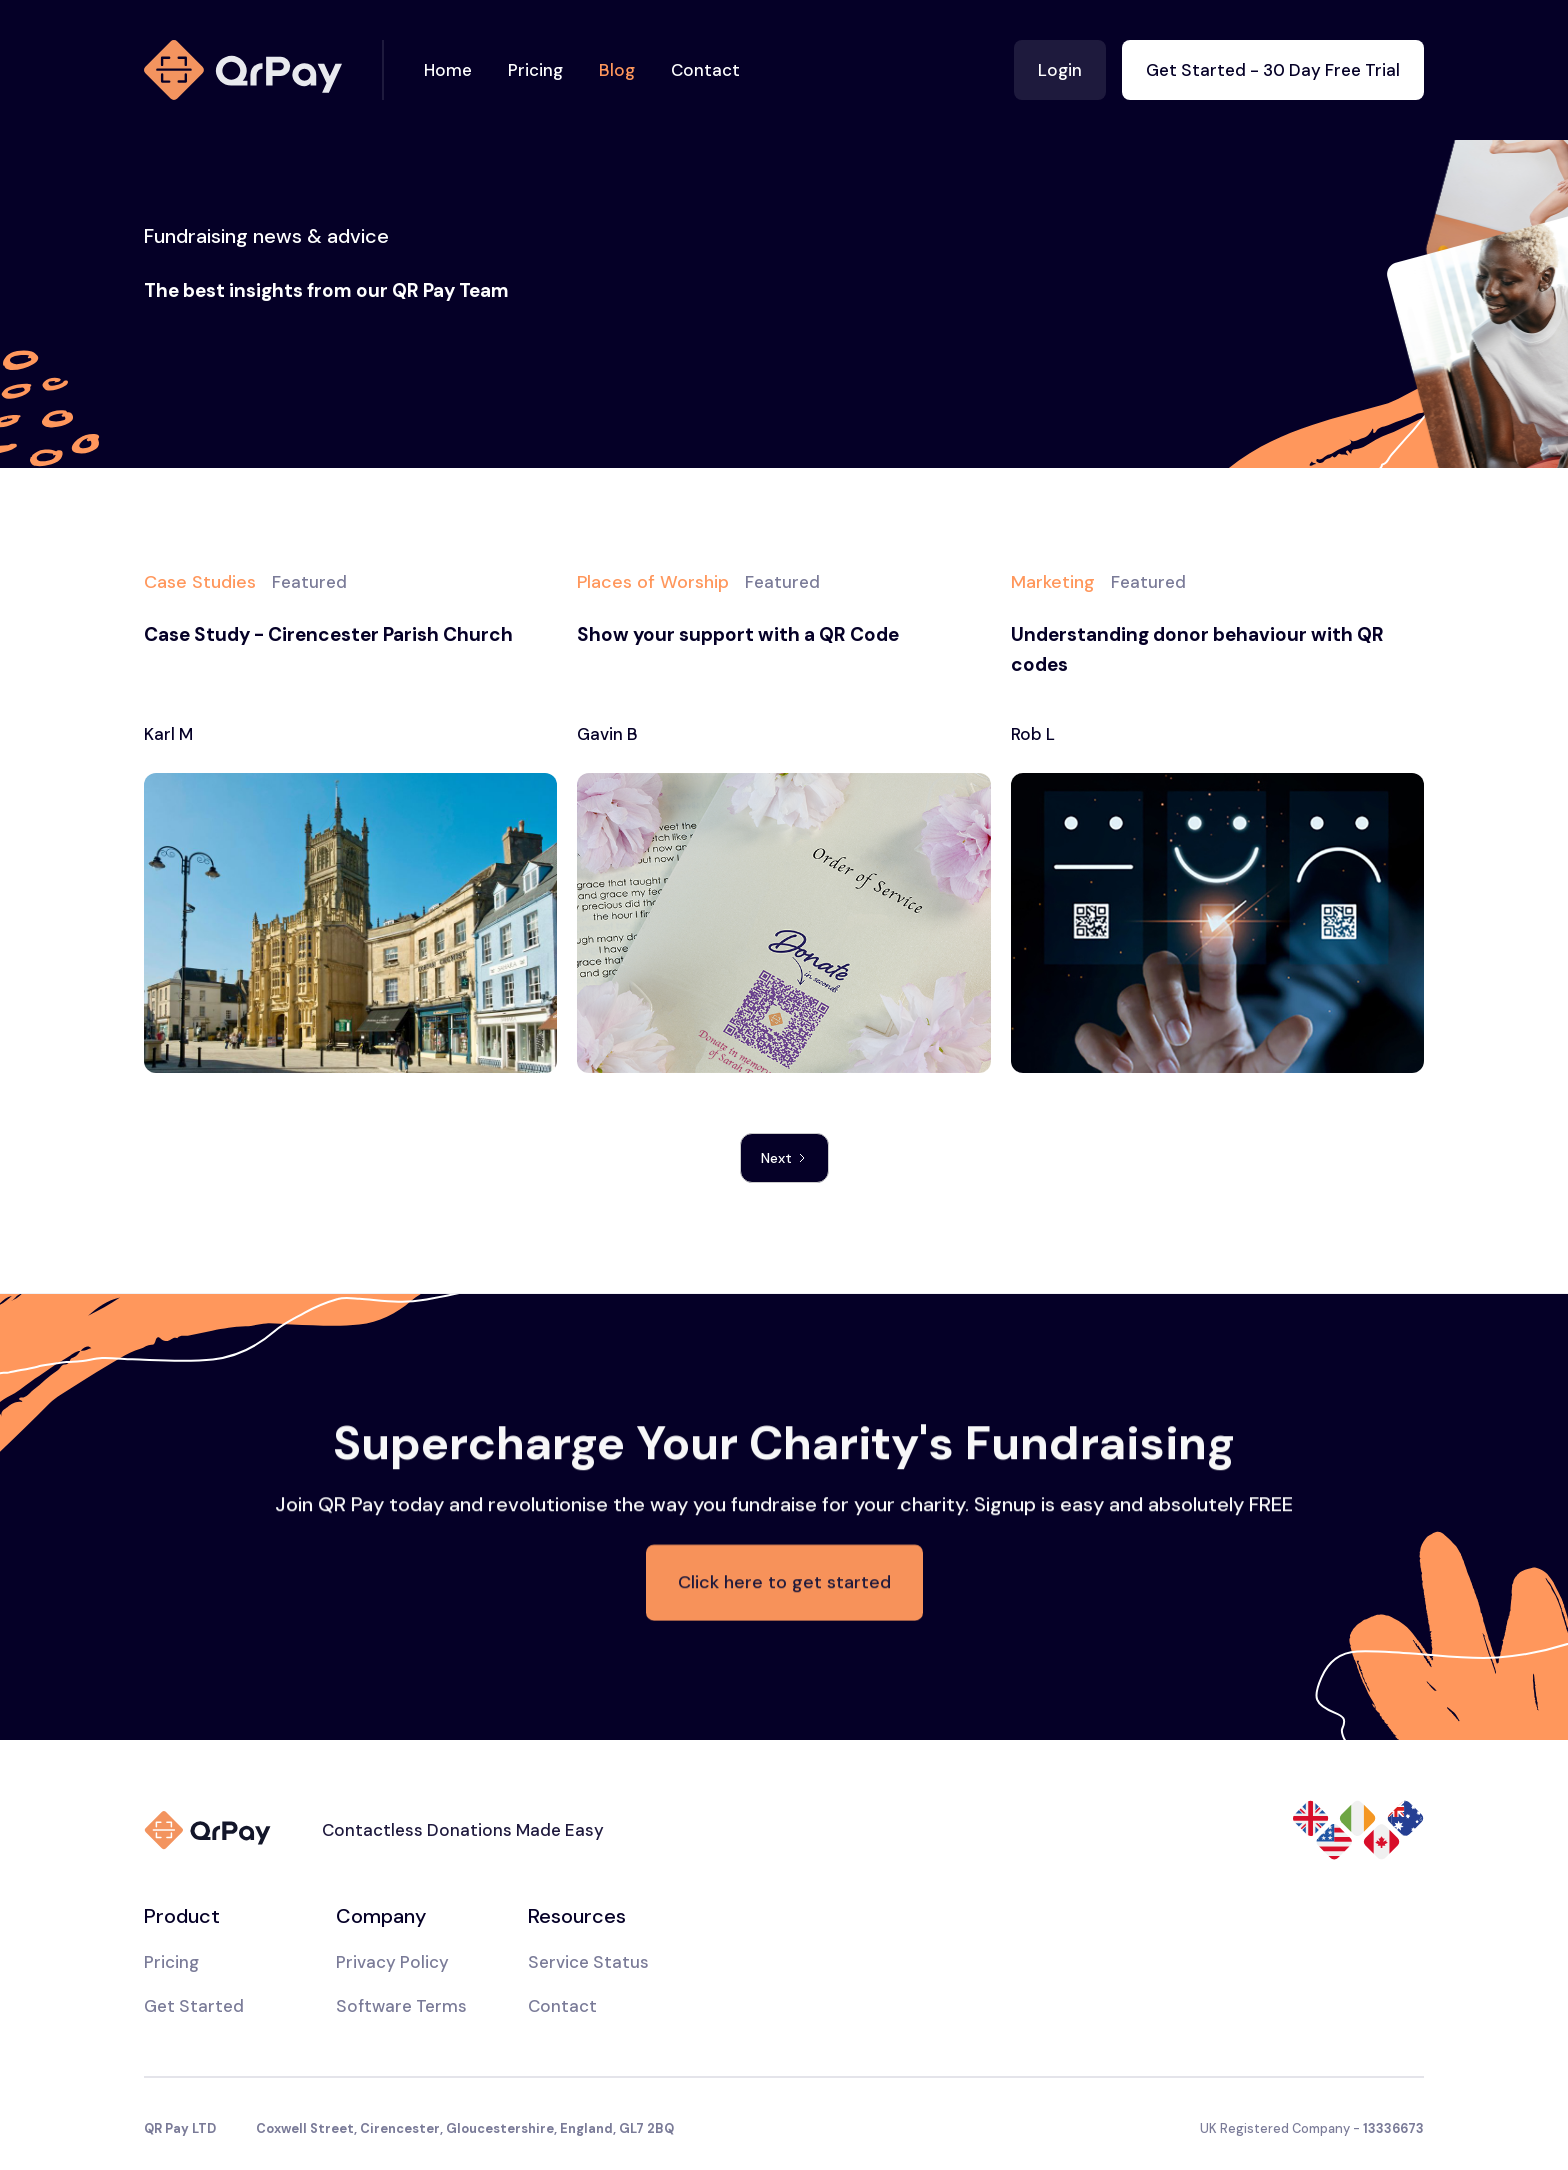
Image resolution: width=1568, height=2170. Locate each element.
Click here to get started (784, 1584)
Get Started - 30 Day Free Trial (1273, 70)
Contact (705, 70)
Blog (617, 70)
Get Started (194, 2006)
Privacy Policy (392, 1962)
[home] (264, 70)
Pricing (535, 70)
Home (448, 70)
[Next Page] (784, 1158)
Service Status (588, 1962)
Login (1060, 70)
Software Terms (401, 2006)
